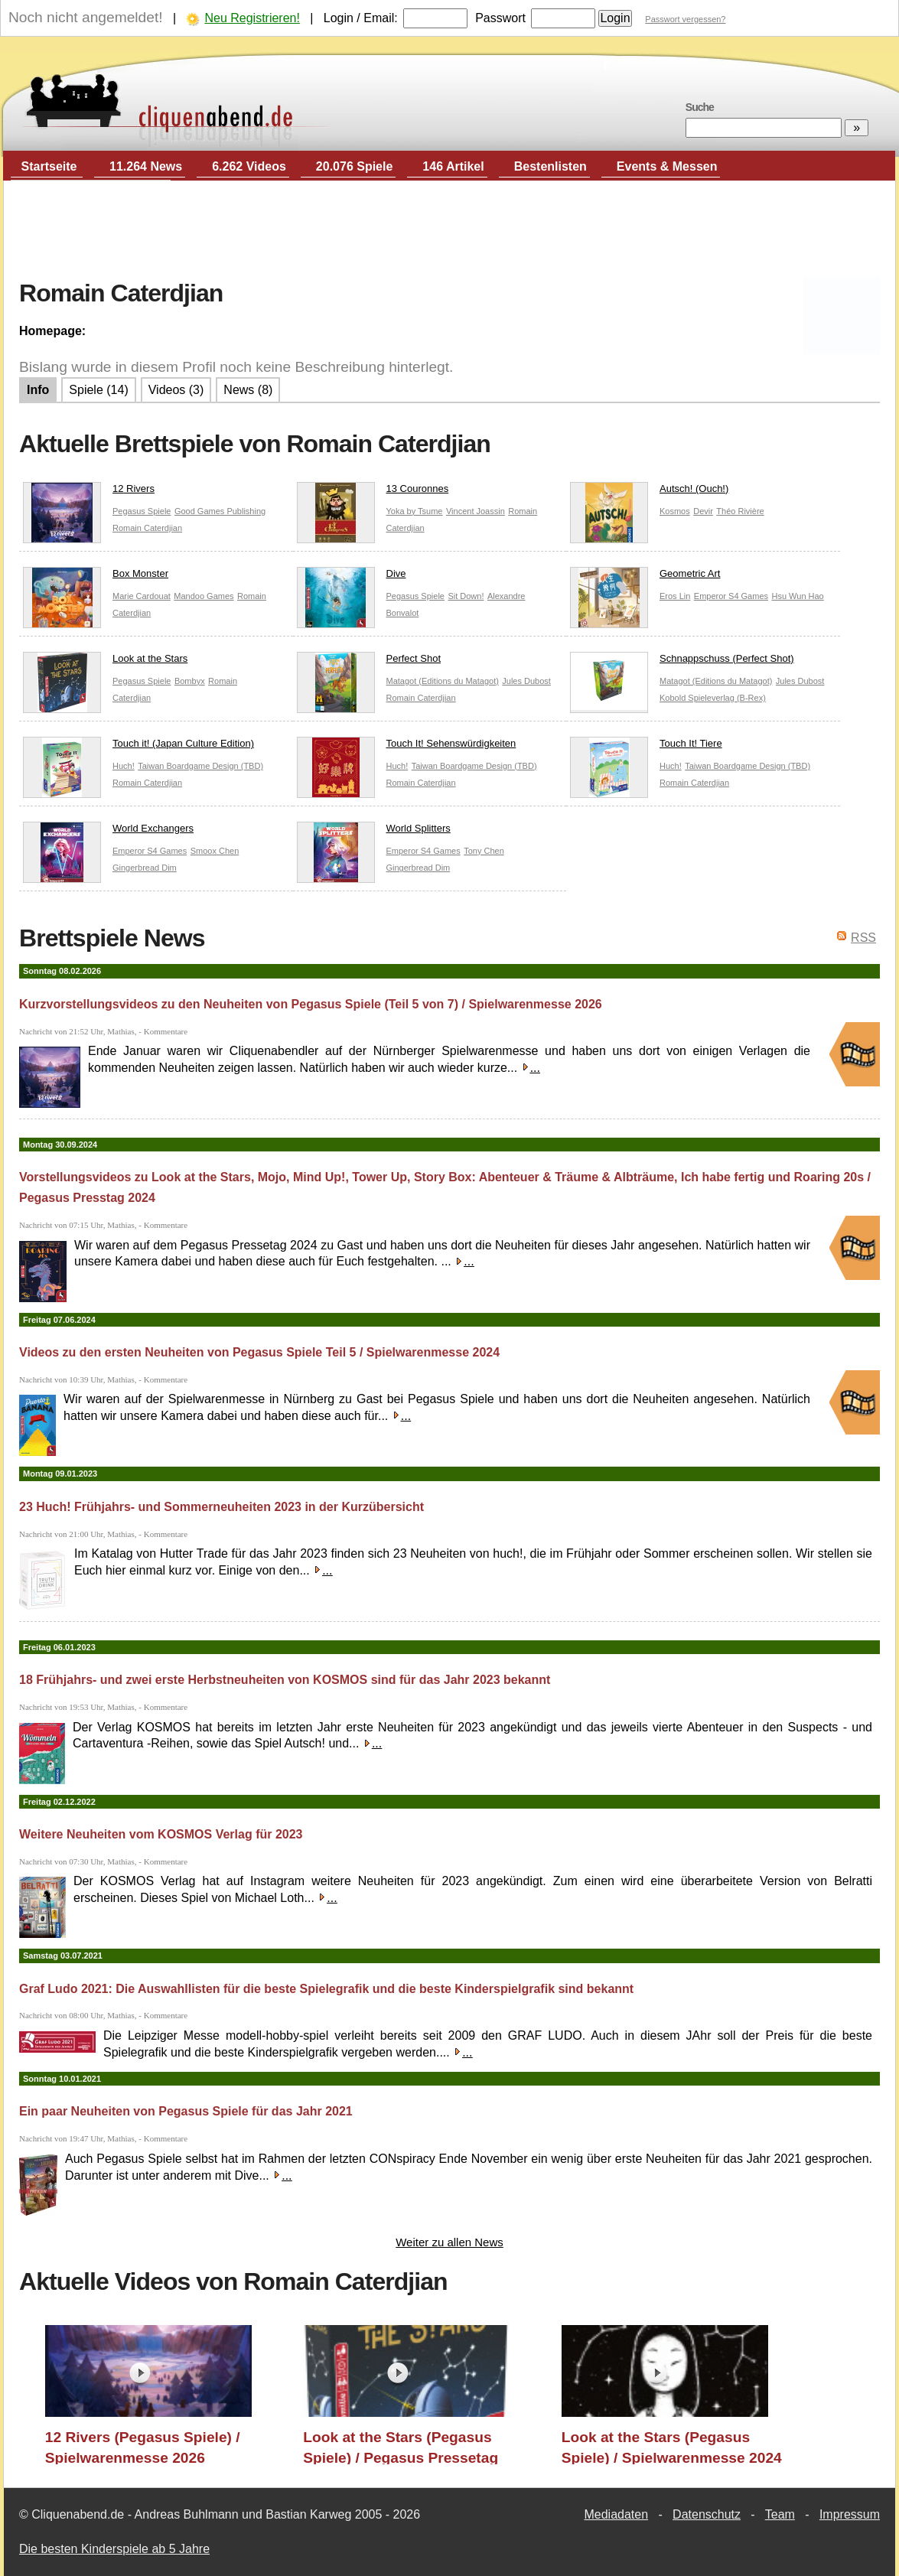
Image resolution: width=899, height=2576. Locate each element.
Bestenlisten (550, 166)
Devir (703, 511)
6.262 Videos (249, 166)
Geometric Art (645, 577)
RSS (863, 937)
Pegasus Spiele (141, 511)
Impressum (849, 2514)
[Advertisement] (449, 230)
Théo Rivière (740, 511)
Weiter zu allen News (449, 2242)
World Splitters (374, 832)
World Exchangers (108, 832)
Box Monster (95, 577)
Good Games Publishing (219, 511)
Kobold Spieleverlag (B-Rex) (713, 697)
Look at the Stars (105, 662)
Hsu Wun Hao (797, 596)
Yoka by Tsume (414, 511)
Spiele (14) (98, 389)
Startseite (49, 166)
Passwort (500, 17)
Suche (700, 107)
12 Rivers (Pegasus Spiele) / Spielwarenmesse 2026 (142, 2446)
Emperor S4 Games (731, 596)
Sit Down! (466, 596)
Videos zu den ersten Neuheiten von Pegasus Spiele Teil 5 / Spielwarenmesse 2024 (259, 1352)
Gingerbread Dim (144, 867)
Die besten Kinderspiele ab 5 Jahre (114, 2548)
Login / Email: (361, 17)
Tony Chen (484, 850)
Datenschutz (707, 2514)
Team (780, 2514)
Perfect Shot (369, 662)
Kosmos (675, 511)
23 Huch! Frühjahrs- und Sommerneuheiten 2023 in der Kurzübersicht (221, 1506)
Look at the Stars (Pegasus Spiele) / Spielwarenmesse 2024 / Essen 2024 (672, 2446)
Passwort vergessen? (685, 19)
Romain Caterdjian (147, 527)
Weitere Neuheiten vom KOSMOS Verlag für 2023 (161, 1834)
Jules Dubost (526, 681)
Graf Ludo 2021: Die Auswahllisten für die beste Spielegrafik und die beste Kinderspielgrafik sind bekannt (326, 1988)
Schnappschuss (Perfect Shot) (682, 662)
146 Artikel (453, 166)
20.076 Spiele (354, 166)
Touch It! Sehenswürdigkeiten (406, 747)
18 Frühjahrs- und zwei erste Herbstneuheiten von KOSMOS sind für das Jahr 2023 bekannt (284, 1679)
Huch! (123, 765)
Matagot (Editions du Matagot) (442, 681)
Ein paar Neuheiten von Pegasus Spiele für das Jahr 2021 (186, 2111)
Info (38, 389)
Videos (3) (176, 389)
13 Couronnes (373, 492)
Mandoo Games (203, 596)
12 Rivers (89, 492)
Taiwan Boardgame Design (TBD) (200, 765)
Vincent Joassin (475, 511)
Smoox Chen (215, 850)
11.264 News (145, 166)
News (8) (247, 389)
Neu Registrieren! (252, 17)
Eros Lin (675, 596)
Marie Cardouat (141, 596)
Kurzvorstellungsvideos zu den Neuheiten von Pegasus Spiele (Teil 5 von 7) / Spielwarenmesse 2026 (310, 1004)
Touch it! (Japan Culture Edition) (138, 747)
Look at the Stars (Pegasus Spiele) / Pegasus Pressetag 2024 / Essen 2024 (400, 2446)
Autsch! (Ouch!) (649, 492)
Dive (351, 577)
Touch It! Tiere (646, 747)
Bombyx (189, 681)
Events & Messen (667, 166)
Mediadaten (616, 2514)
